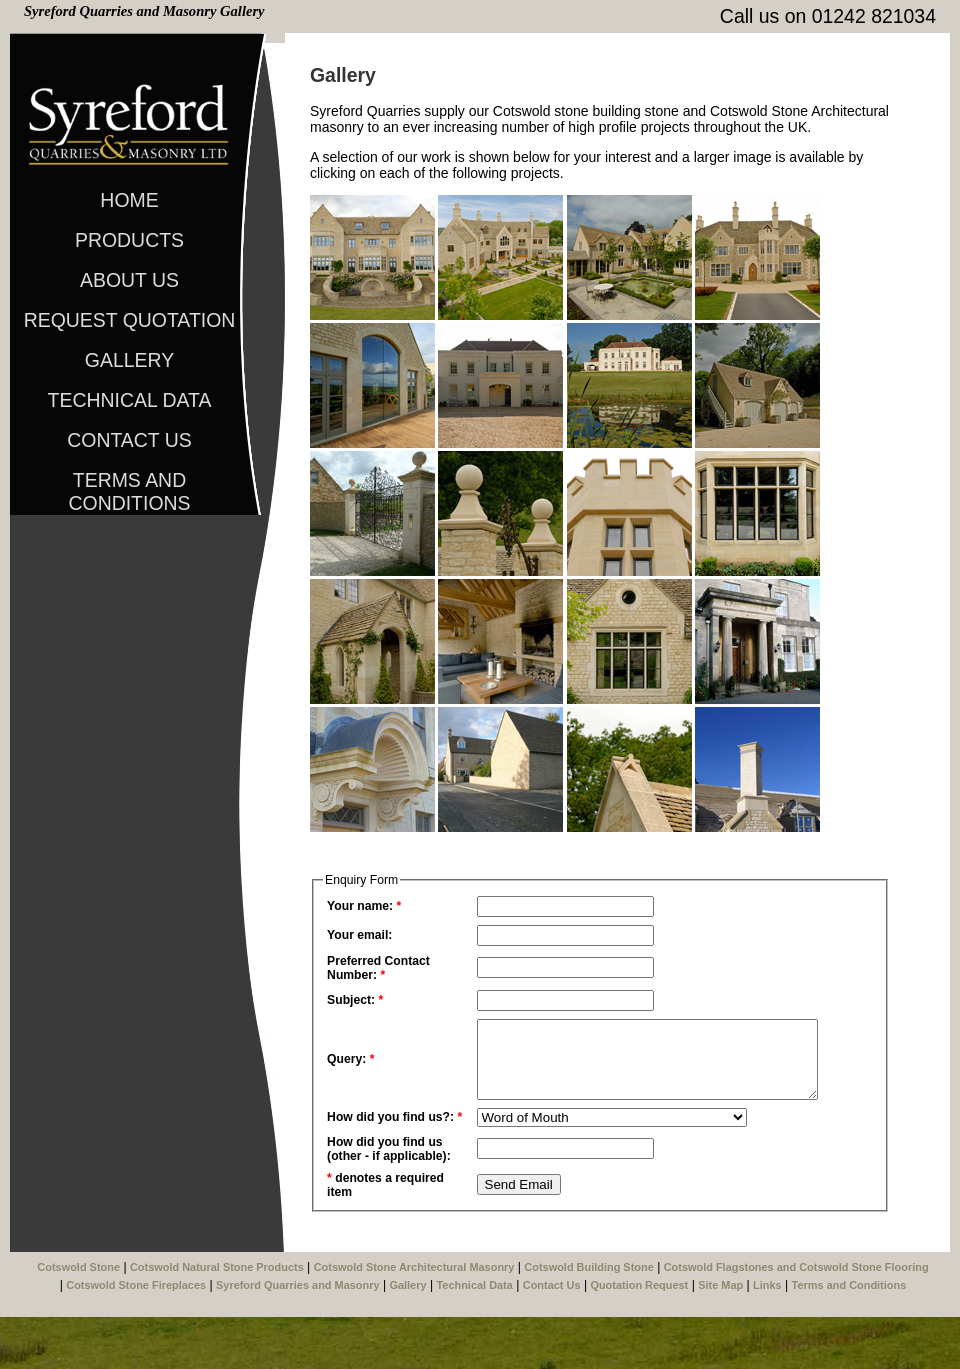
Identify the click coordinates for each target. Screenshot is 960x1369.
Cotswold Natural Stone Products (217, 1319)
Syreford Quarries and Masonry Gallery (144, 11)
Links (767, 1337)
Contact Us (129, 440)
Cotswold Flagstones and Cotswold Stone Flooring (796, 1319)
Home (129, 200)
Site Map (720, 1337)
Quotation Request (639, 1337)
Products (129, 240)
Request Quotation (130, 320)
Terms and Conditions (129, 484)
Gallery (129, 360)
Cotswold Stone (78, 1319)
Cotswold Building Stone (588, 1319)
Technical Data (130, 400)
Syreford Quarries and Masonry (298, 1337)
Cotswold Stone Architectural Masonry (414, 1319)
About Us (129, 280)
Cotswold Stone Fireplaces (136, 1337)
